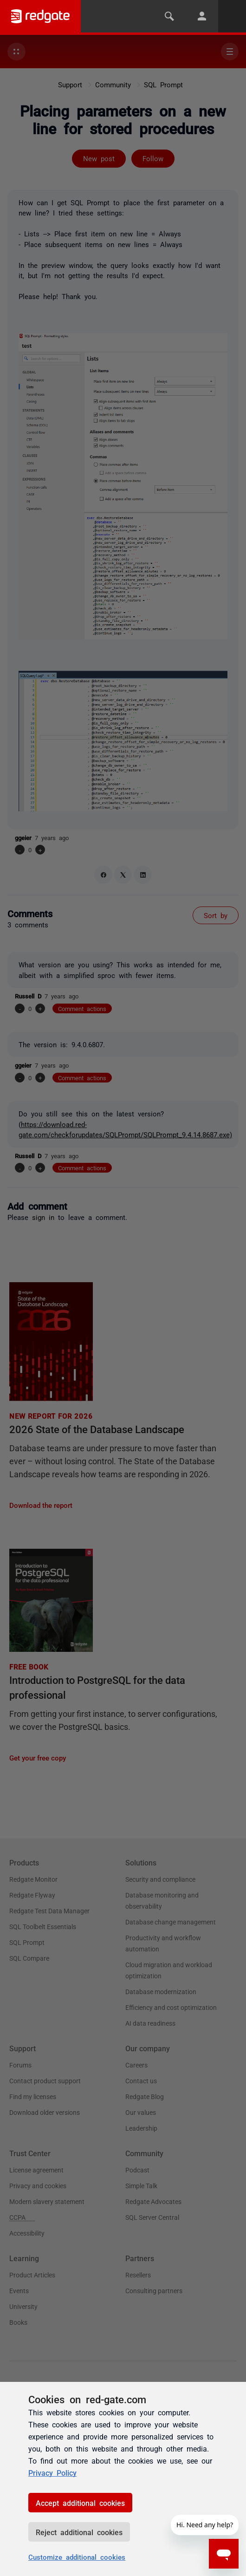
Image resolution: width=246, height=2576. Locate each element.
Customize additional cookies (76, 2556)
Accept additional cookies (80, 2502)
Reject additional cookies (79, 2532)
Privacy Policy (52, 2472)
